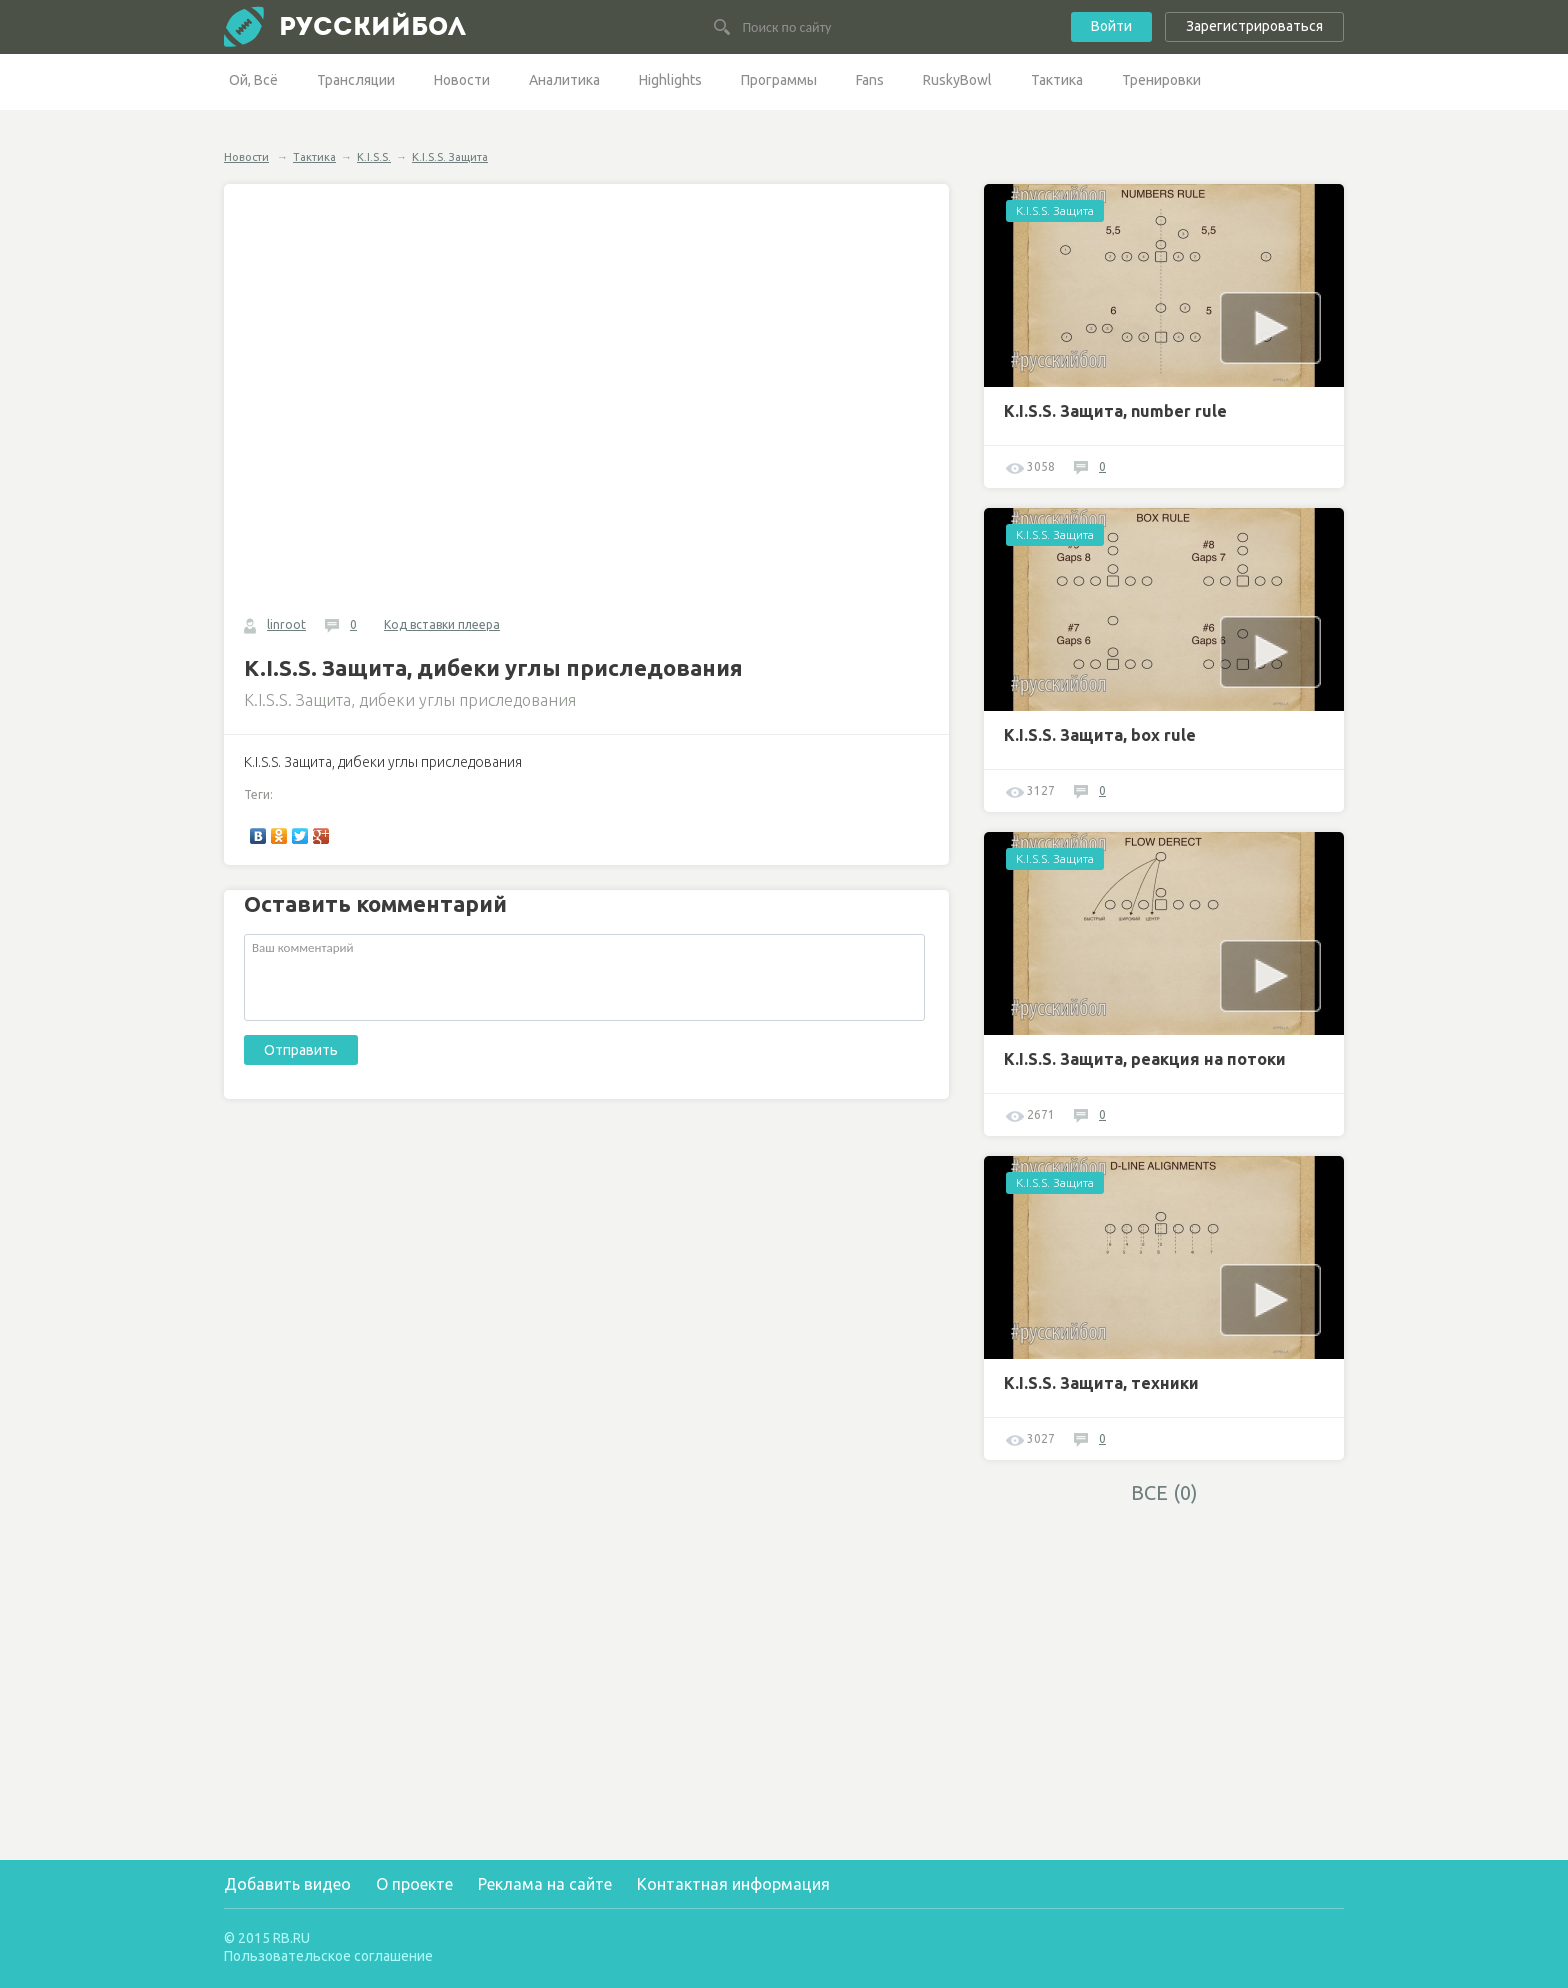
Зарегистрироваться (1254, 26)
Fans (870, 80)
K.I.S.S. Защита (450, 157)
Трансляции (356, 80)
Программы (779, 80)
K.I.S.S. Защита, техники (1101, 1383)
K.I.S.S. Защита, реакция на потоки (1145, 1059)
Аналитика (564, 80)
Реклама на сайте (545, 1884)
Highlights (670, 80)
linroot (286, 624)
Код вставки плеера (442, 624)
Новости (462, 80)
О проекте (414, 1884)
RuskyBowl (957, 80)
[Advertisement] (1164, 1656)
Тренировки (1161, 80)
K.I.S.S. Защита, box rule (1100, 735)
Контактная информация (733, 1884)
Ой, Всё (253, 80)
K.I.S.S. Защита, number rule (1115, 411)
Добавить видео (287, 1884)
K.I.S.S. (374, 157)
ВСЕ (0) (1164, 1492)
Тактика (1057, 80)
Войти (1111, 26)
